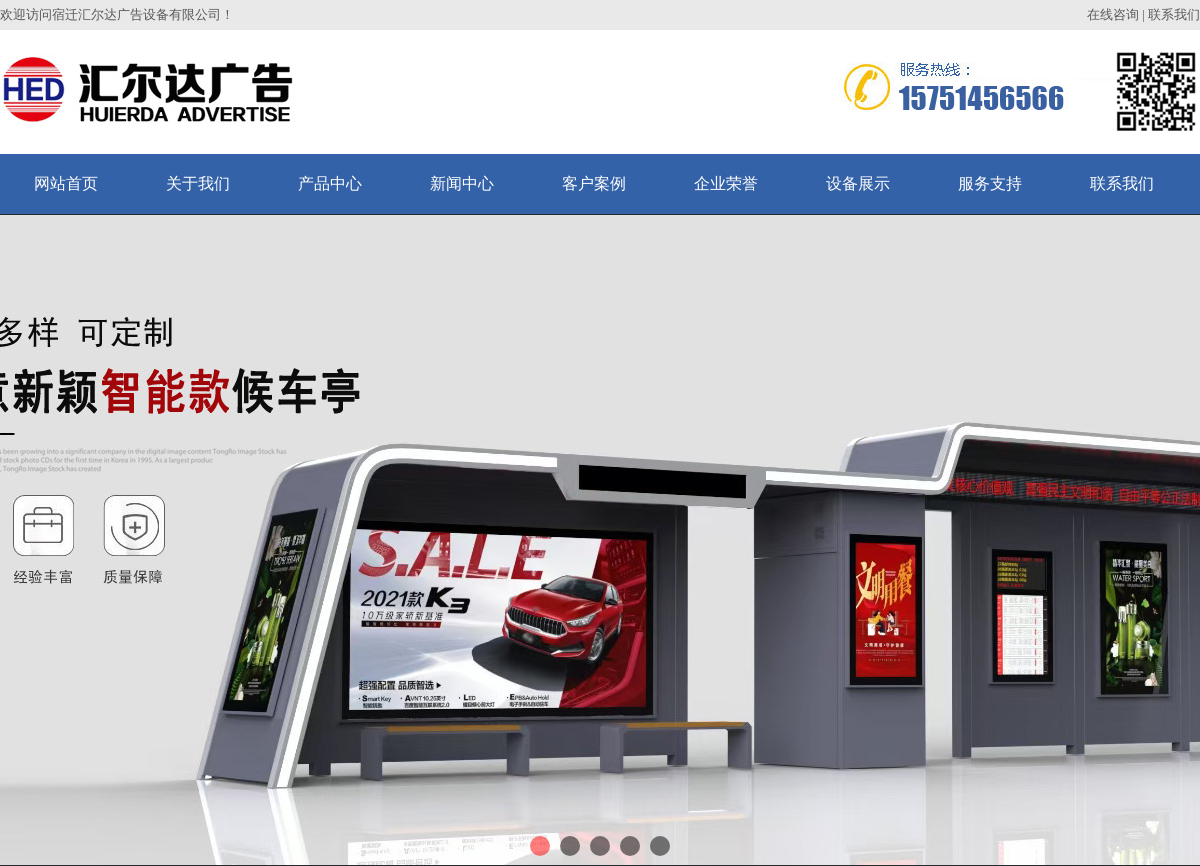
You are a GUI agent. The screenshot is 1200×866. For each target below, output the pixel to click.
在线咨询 (1113, 14)
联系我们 (1174, 14)
